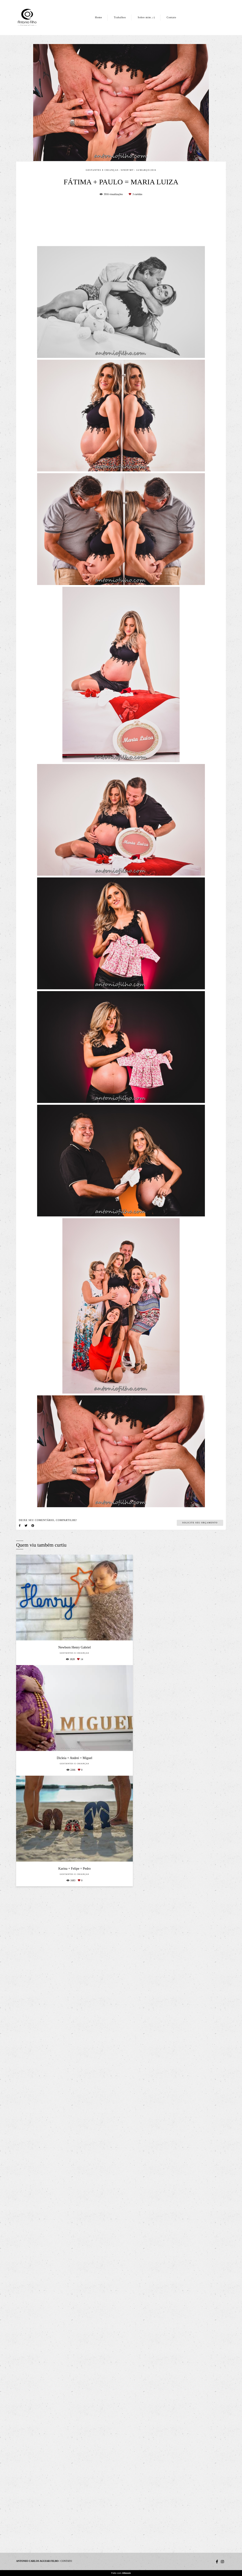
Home (98, 17)
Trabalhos (120, 17)
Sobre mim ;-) (146, 17)
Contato (171, 17)
